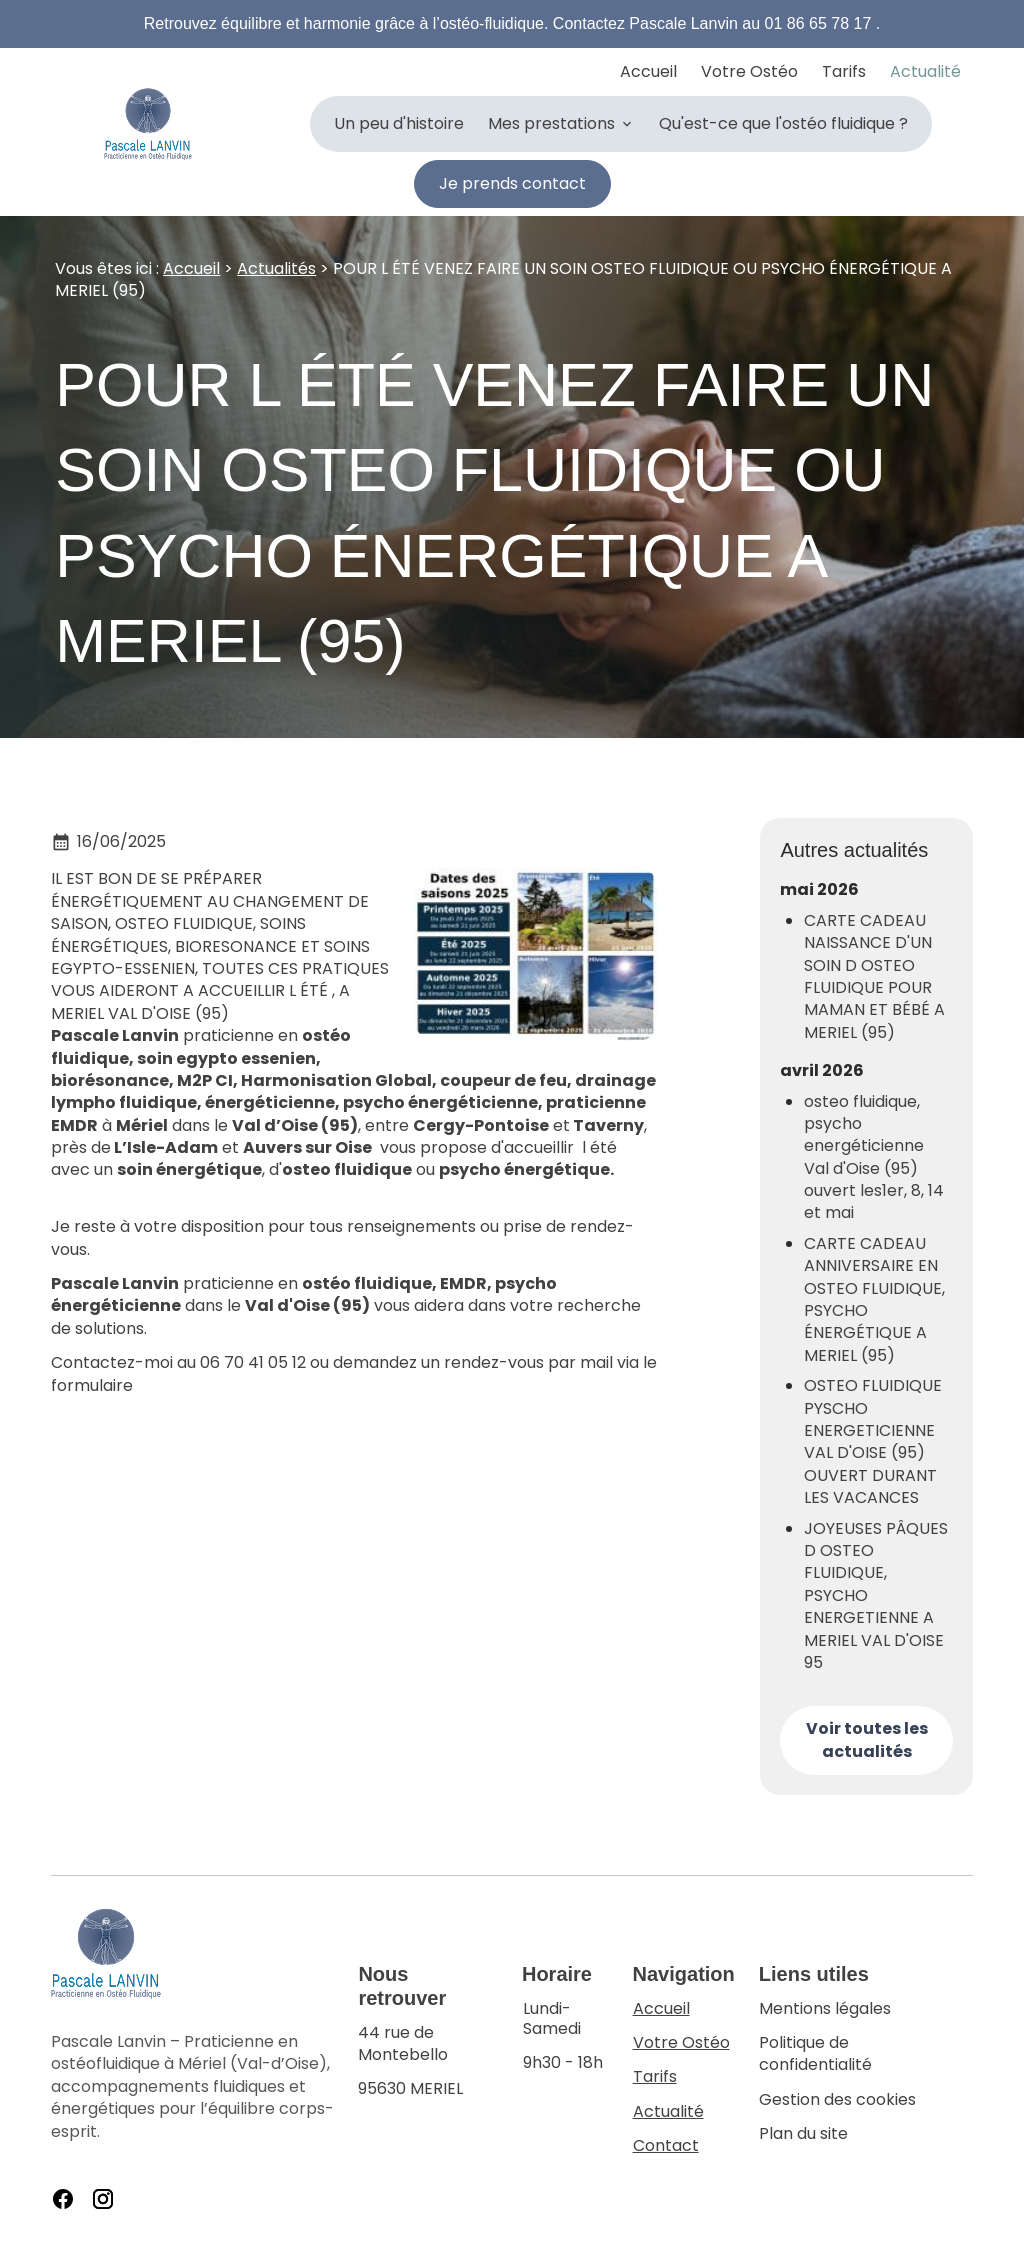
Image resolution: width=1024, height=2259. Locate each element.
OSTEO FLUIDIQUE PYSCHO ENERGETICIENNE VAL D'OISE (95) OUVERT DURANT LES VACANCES (873, 1442)
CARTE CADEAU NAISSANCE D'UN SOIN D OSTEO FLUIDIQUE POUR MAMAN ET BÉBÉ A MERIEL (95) (874, 977)
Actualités (276, 268)
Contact (666, 2145)
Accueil (648, 71)
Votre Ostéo (749, 71)
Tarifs (844, 71)
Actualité (925, 71)
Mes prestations (551, 123)
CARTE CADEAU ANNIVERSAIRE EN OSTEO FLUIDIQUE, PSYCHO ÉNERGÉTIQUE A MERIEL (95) (874, 1300)
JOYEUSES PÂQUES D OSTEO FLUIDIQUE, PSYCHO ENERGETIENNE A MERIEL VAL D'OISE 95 (876, 1596)
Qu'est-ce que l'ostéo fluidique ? (783, 123)
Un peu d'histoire (399, 123)
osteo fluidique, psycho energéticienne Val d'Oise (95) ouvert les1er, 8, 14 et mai (874, 1158)
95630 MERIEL (428, 2061)
